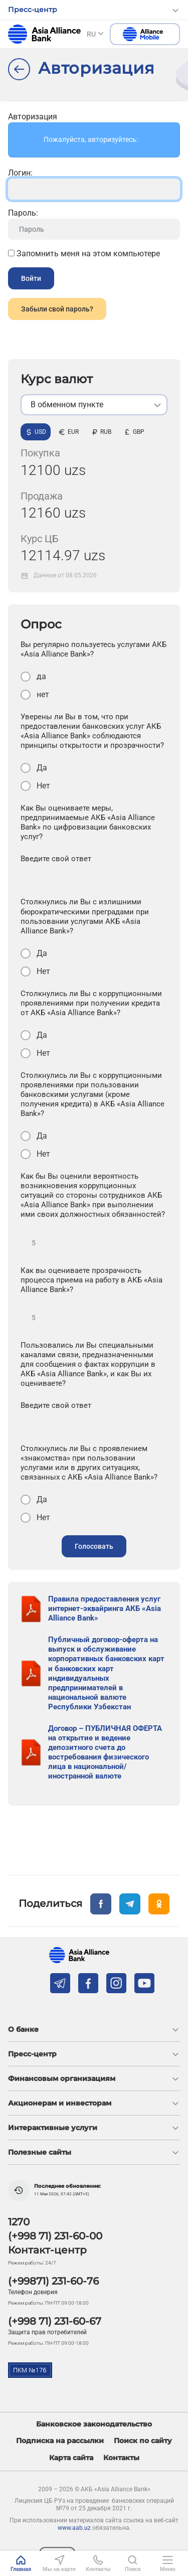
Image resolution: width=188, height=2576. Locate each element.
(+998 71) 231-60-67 (54, 2321)
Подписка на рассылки (60, 2441)
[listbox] (94, 404)
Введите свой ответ (56, 858)
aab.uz (44, 34)
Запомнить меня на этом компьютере (84, 253)
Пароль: (23, 213)
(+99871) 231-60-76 (53, 2281)
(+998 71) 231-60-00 (55, 2236)
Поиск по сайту (143, 2441)
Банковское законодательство (94, 2424)
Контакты (121, 2458)
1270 (19, 2222)
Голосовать (94, 1546)
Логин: (20, 173)
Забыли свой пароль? (57, 309)
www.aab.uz (74, 2527)
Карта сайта (71, 2458)
